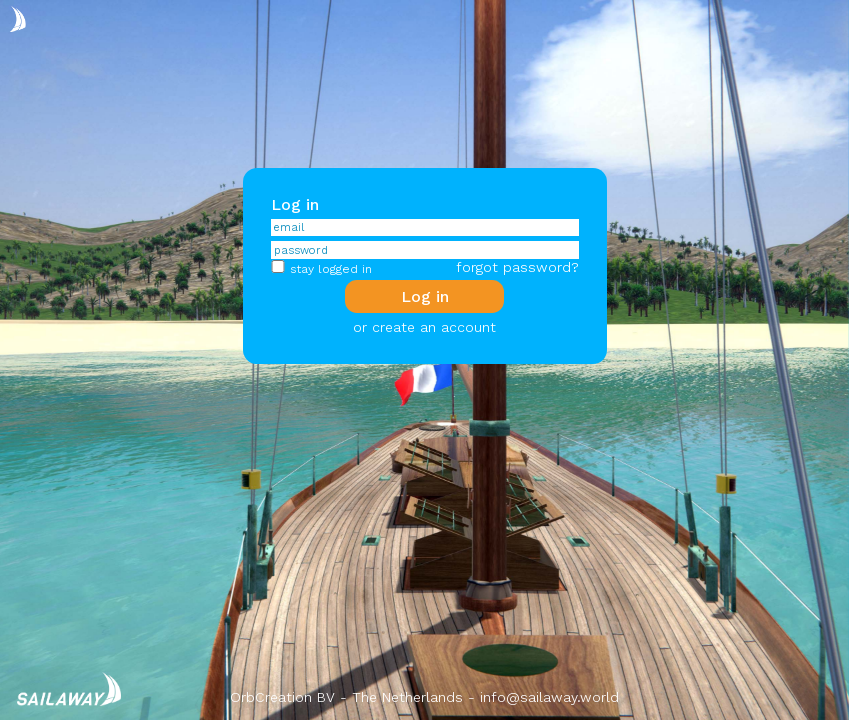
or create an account (424, 327)
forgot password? (517, 267)
